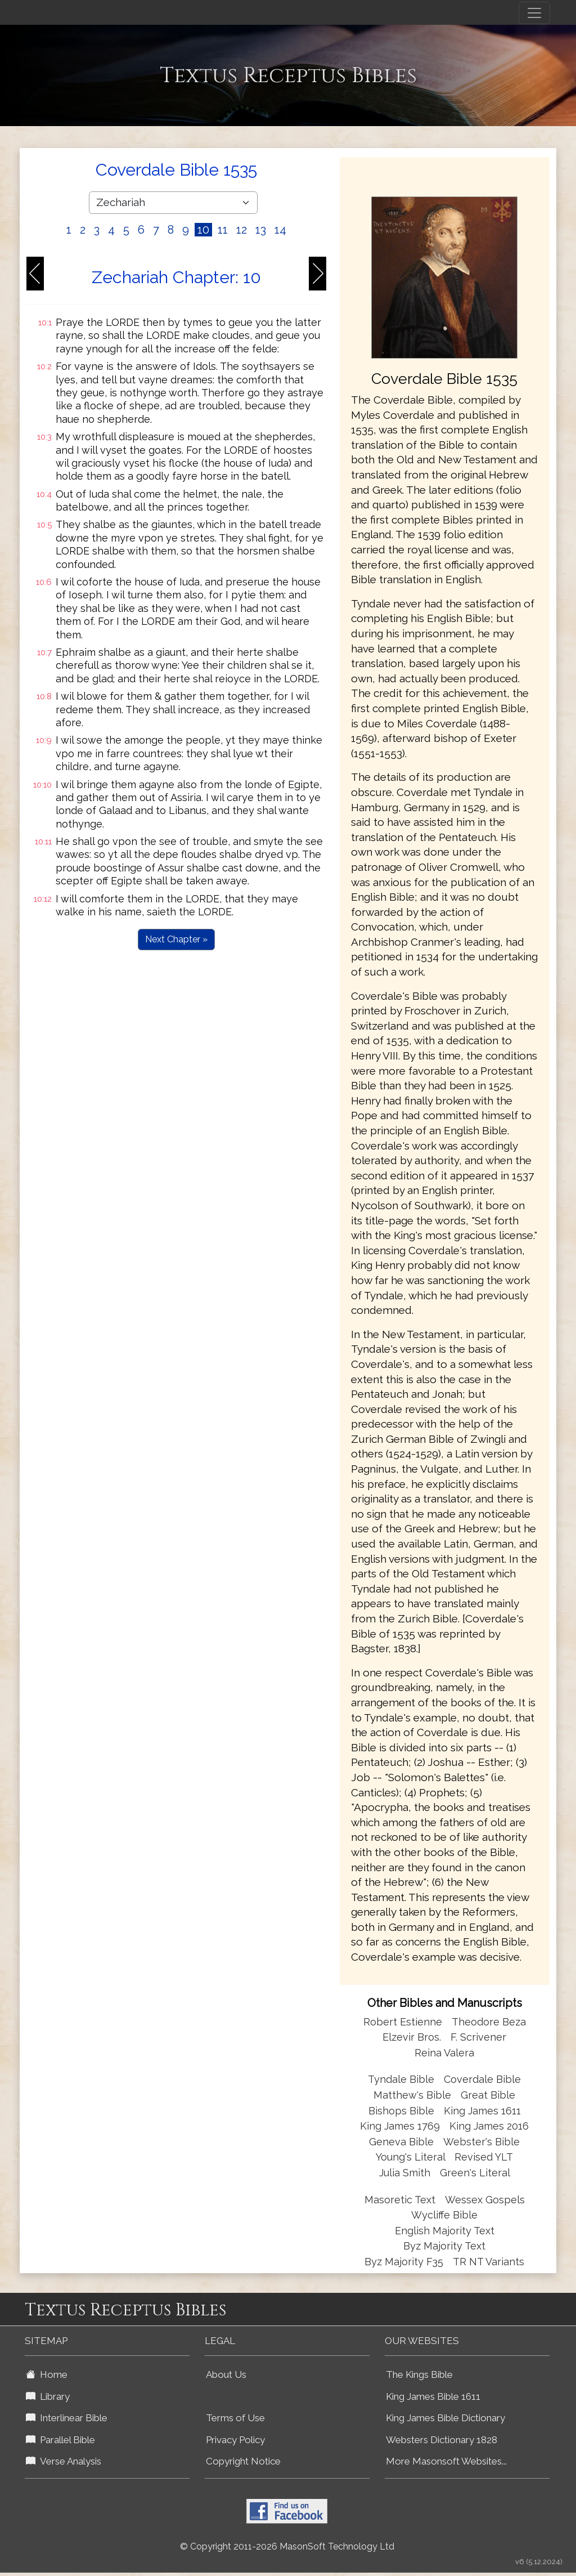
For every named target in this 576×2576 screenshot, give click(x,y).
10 (203, 229)
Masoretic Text (399, 2200)
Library (48, 2396)
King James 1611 (482, 2111)
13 (261, 229)
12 (241, 229)
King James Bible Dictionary (445, 2417)
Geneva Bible (401, 2142)
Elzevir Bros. (411, 2037)
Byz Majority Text (444, 2246)
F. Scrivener (478, 2037)
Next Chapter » (176, 939)
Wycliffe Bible (444, 2215)
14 (280, 229)
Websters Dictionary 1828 (441, 2439)
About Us (226, 2374)
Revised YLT (483, 2157)
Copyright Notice (243, 2461)
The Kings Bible (419, 2374)
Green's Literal (475, 2173)
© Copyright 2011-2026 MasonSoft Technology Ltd (287, 2546)
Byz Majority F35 (403, 2262)
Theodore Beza (489, 2022)
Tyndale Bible (401, 2079)
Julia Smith (406, 2173)
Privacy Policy (235, 2439)
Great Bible (488, 2095)
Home (47, 2374)
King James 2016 (489, 2126)
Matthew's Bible (412, 2095)
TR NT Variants (488, 2262)
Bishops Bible (401, 2111)
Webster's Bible (481, 2142)
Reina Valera (444, 2053)
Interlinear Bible (66, 2417)
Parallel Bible (60, 2439)
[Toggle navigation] (534, 13)
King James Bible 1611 (433, 2396)
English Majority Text (444, 2231)
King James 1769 (400, 2126)
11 (223, 229)
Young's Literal (412, 2157)
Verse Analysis (63, 2461)
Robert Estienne (402, 2022)
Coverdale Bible (482, 2079)
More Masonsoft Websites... (446, 2461)
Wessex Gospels (485, 2200)
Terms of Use (235, 2417)
